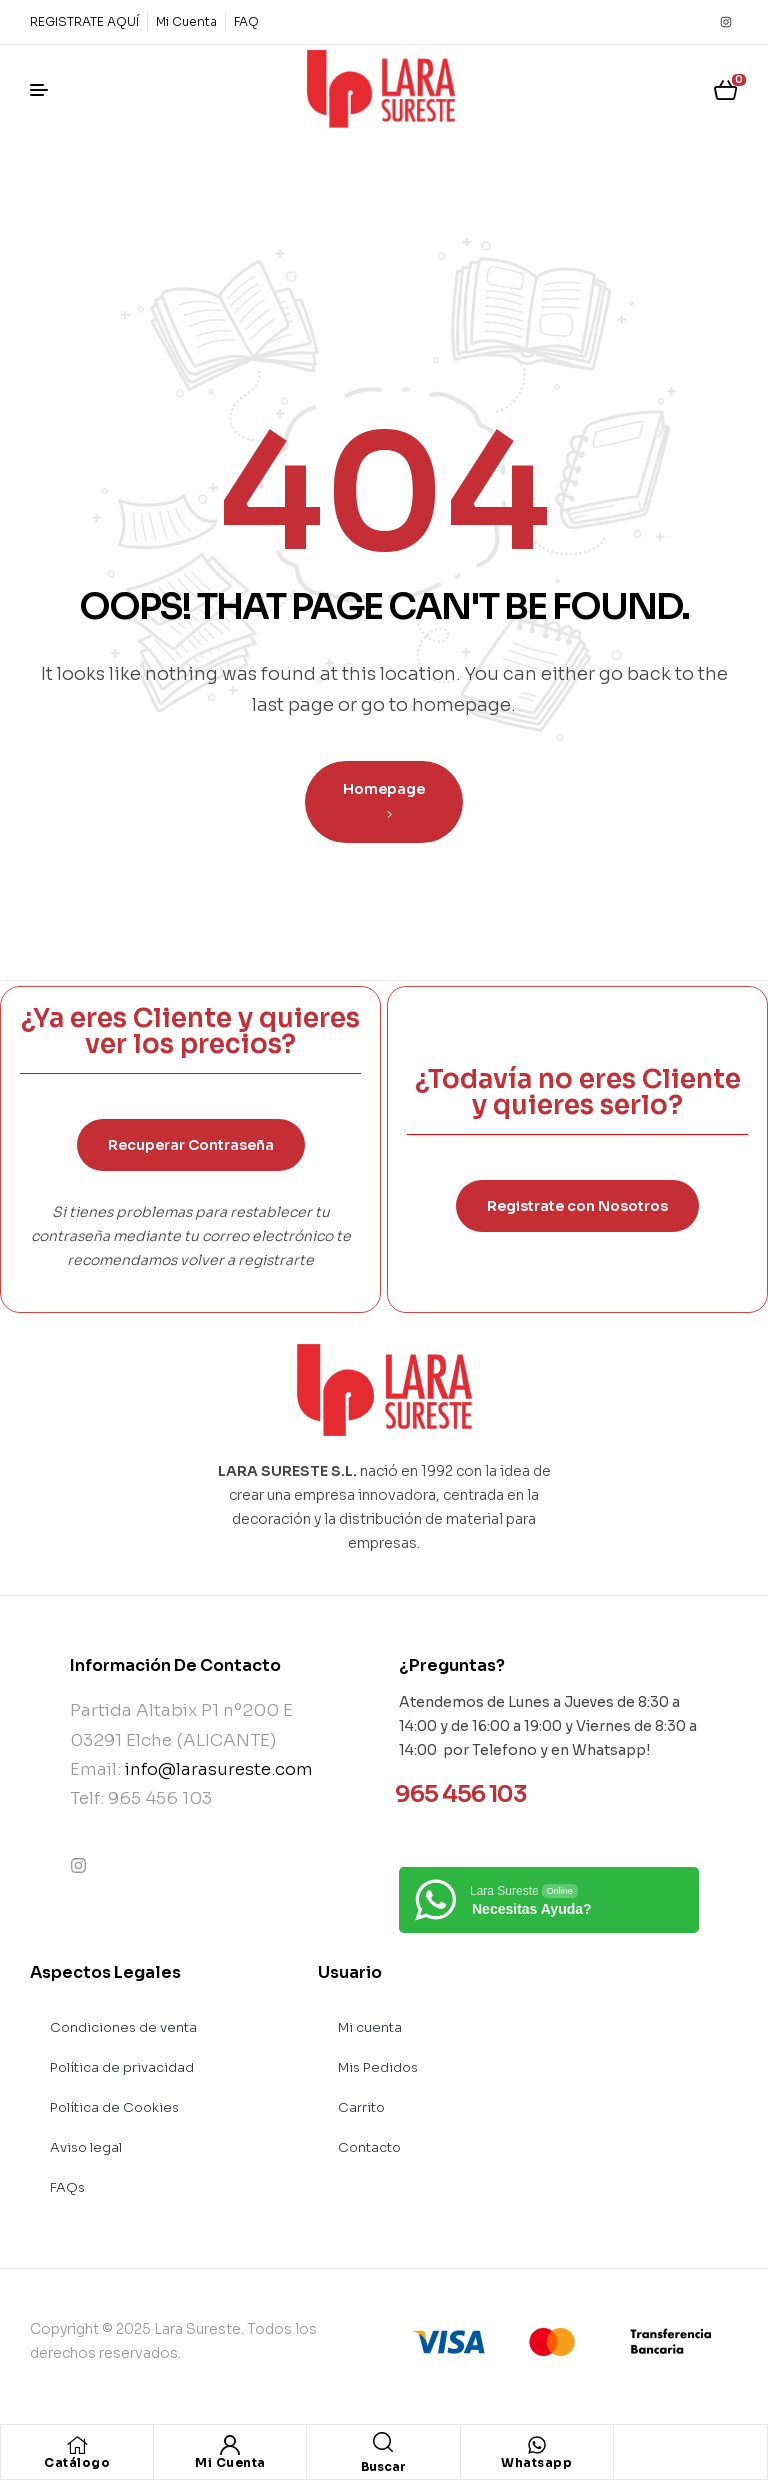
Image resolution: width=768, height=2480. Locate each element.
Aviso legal (86, 2147)
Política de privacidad (122, 2067)
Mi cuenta (370, 2027)
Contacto (369, 2147)
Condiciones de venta (123, 2027)
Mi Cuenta (230, 2462)
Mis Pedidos (378, 2067)
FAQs (67, 2187)
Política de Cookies (114, 2107)
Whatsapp (536, 2462)
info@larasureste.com (219, 1769)
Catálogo (77, 2462)
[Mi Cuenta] (230, 2445)
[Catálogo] (77, 2445)
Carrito (361, 2107)
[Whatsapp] (537, 2445)
